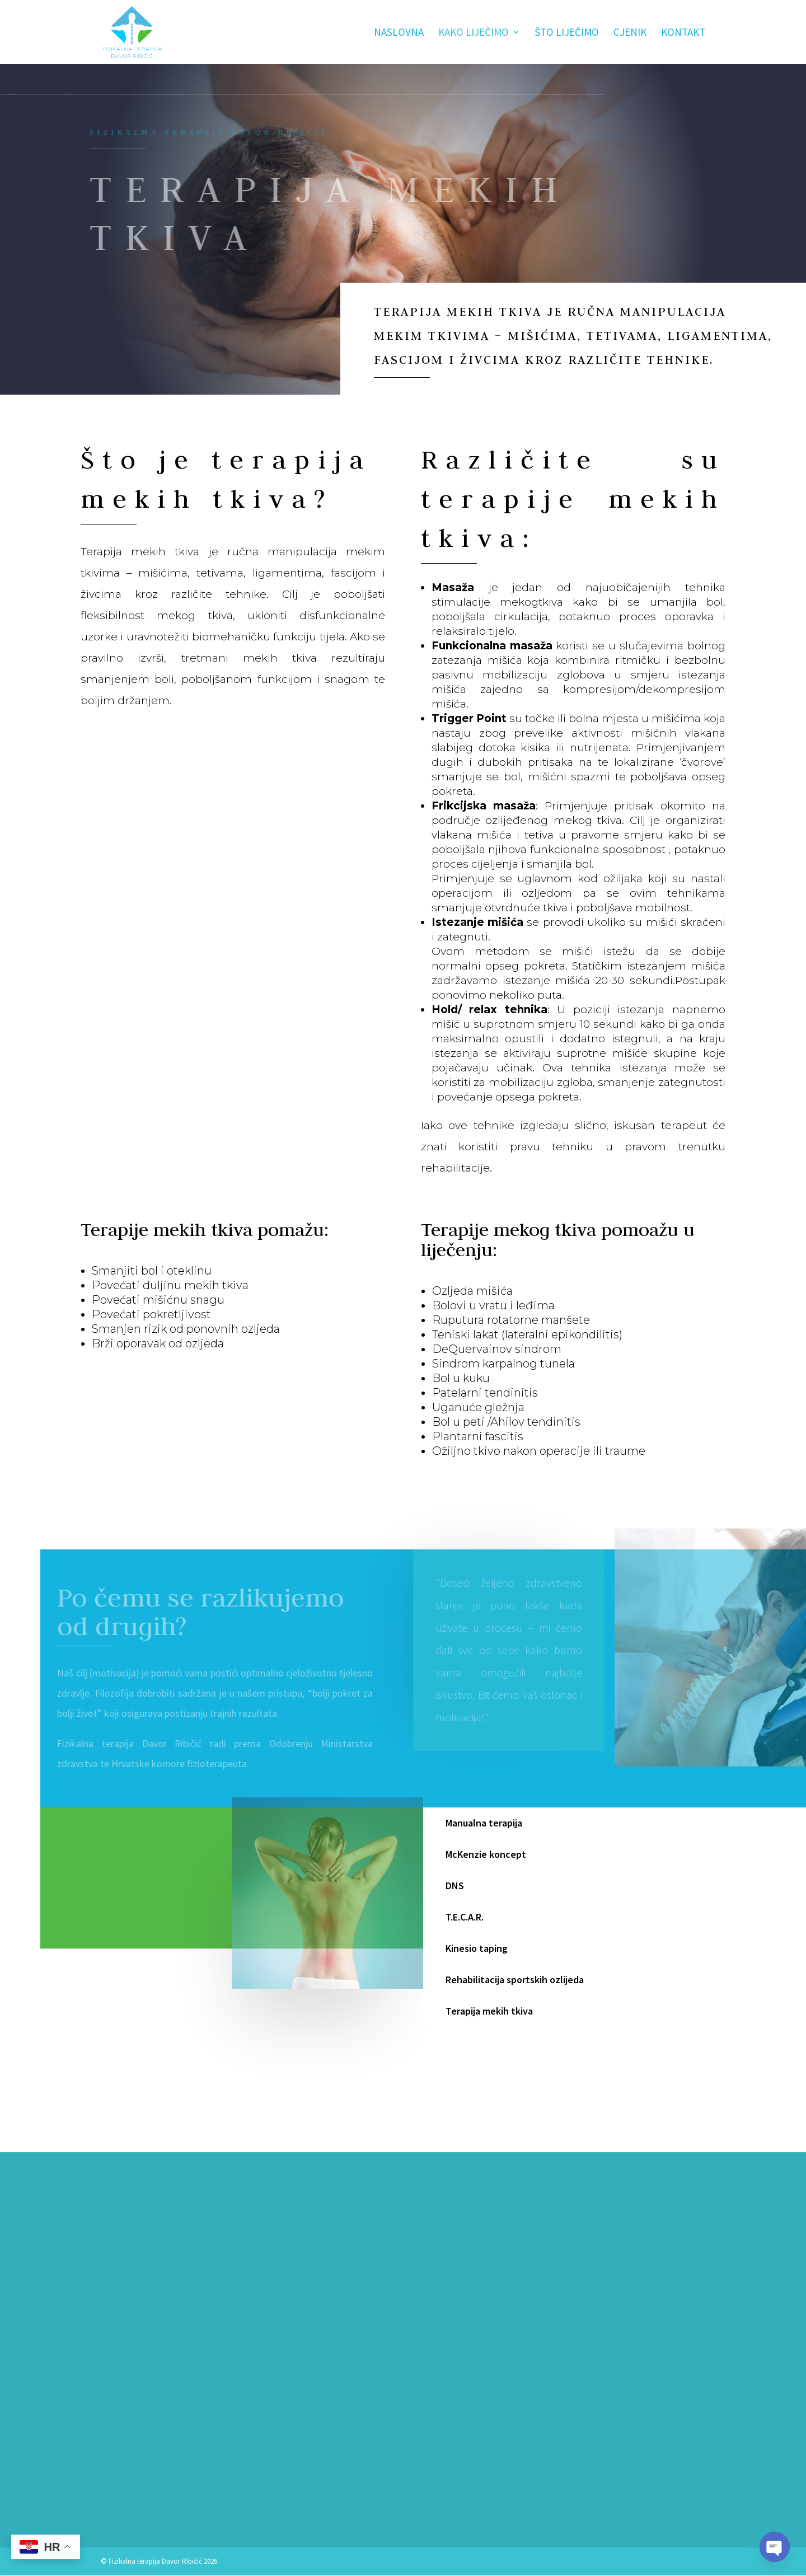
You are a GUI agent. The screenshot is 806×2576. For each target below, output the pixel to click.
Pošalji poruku (504, 2430)
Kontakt (683, 33)
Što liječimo (567, 33)
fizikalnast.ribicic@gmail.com (160, 2497)
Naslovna (399, 33)
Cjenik (629, 33)
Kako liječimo (473, 33)
